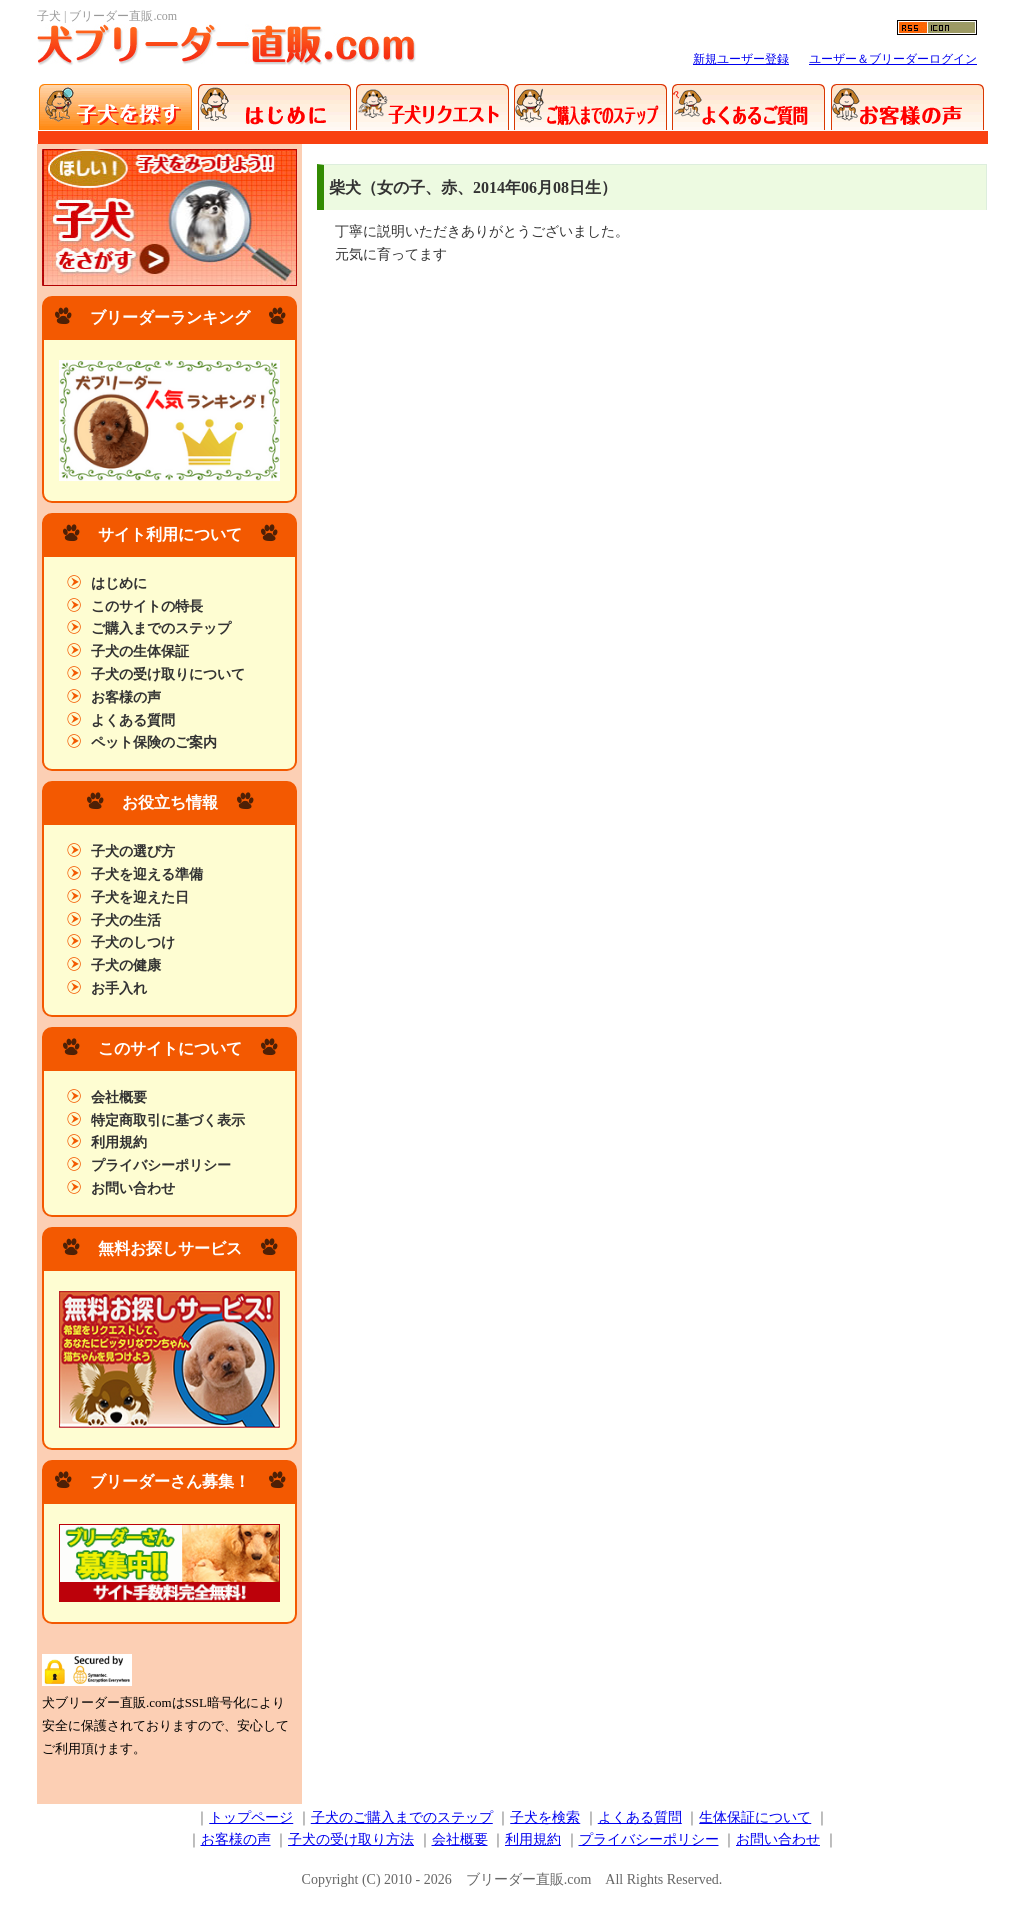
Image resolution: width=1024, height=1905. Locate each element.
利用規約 (119, 1142)
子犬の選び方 (133, 851)
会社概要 (119, 1097)
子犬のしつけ (133, 942)
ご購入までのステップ (161, 628)
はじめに (119, 583)
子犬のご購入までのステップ (402, 1817)
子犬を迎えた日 (140, 897)
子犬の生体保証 (140, 651)
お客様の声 (126, 697)
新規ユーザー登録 (741, 59)
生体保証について (755, 1817)
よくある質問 (133, 720)
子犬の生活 (126, 920)
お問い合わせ (133, 1188)
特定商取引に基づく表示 (168, 1120)
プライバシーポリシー (161, 1165)
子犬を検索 (545, 1817)
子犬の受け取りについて (168, 674)
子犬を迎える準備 (147, 874)
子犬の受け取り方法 (351, 1839)
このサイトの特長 (147, 606)
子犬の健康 (126, 965)
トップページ (251, 1817)
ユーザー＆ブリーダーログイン (893, 59)
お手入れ (119, 988)
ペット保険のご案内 (154, 742)
